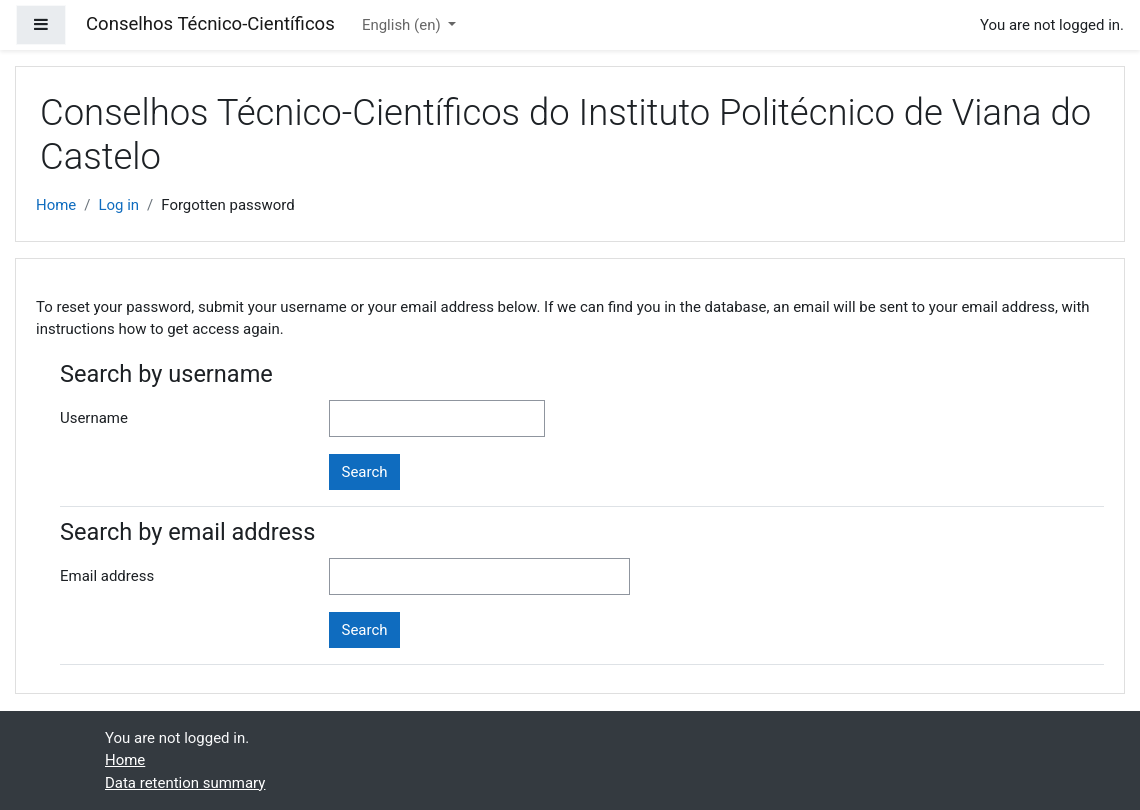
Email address (107, 576)
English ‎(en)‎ (403, 25)
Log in (118, 205)
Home (56, 205)
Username (94, 418)
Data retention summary (185, 783)
